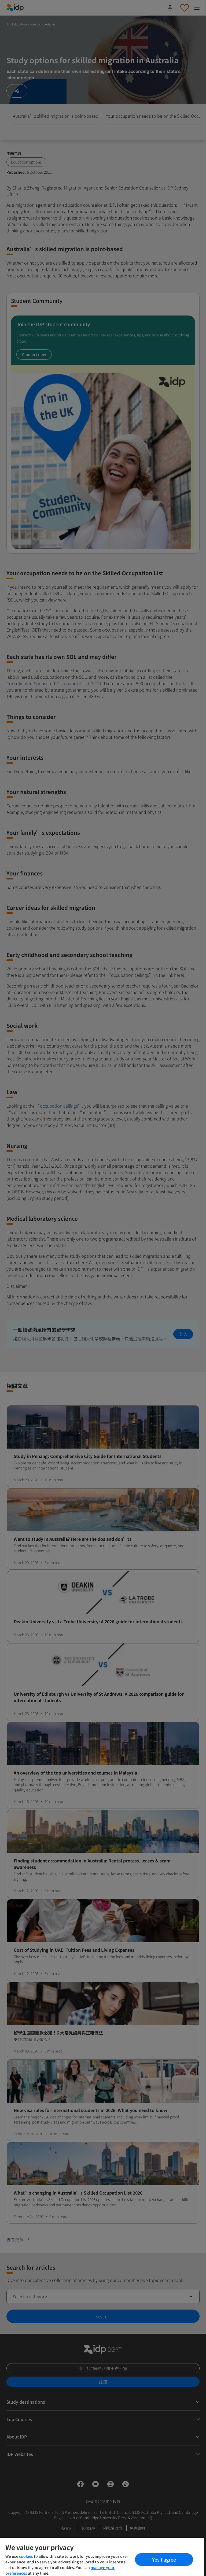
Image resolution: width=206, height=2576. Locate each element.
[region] (102, 2557)
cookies (26, 2556)
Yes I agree (164, 2559)
